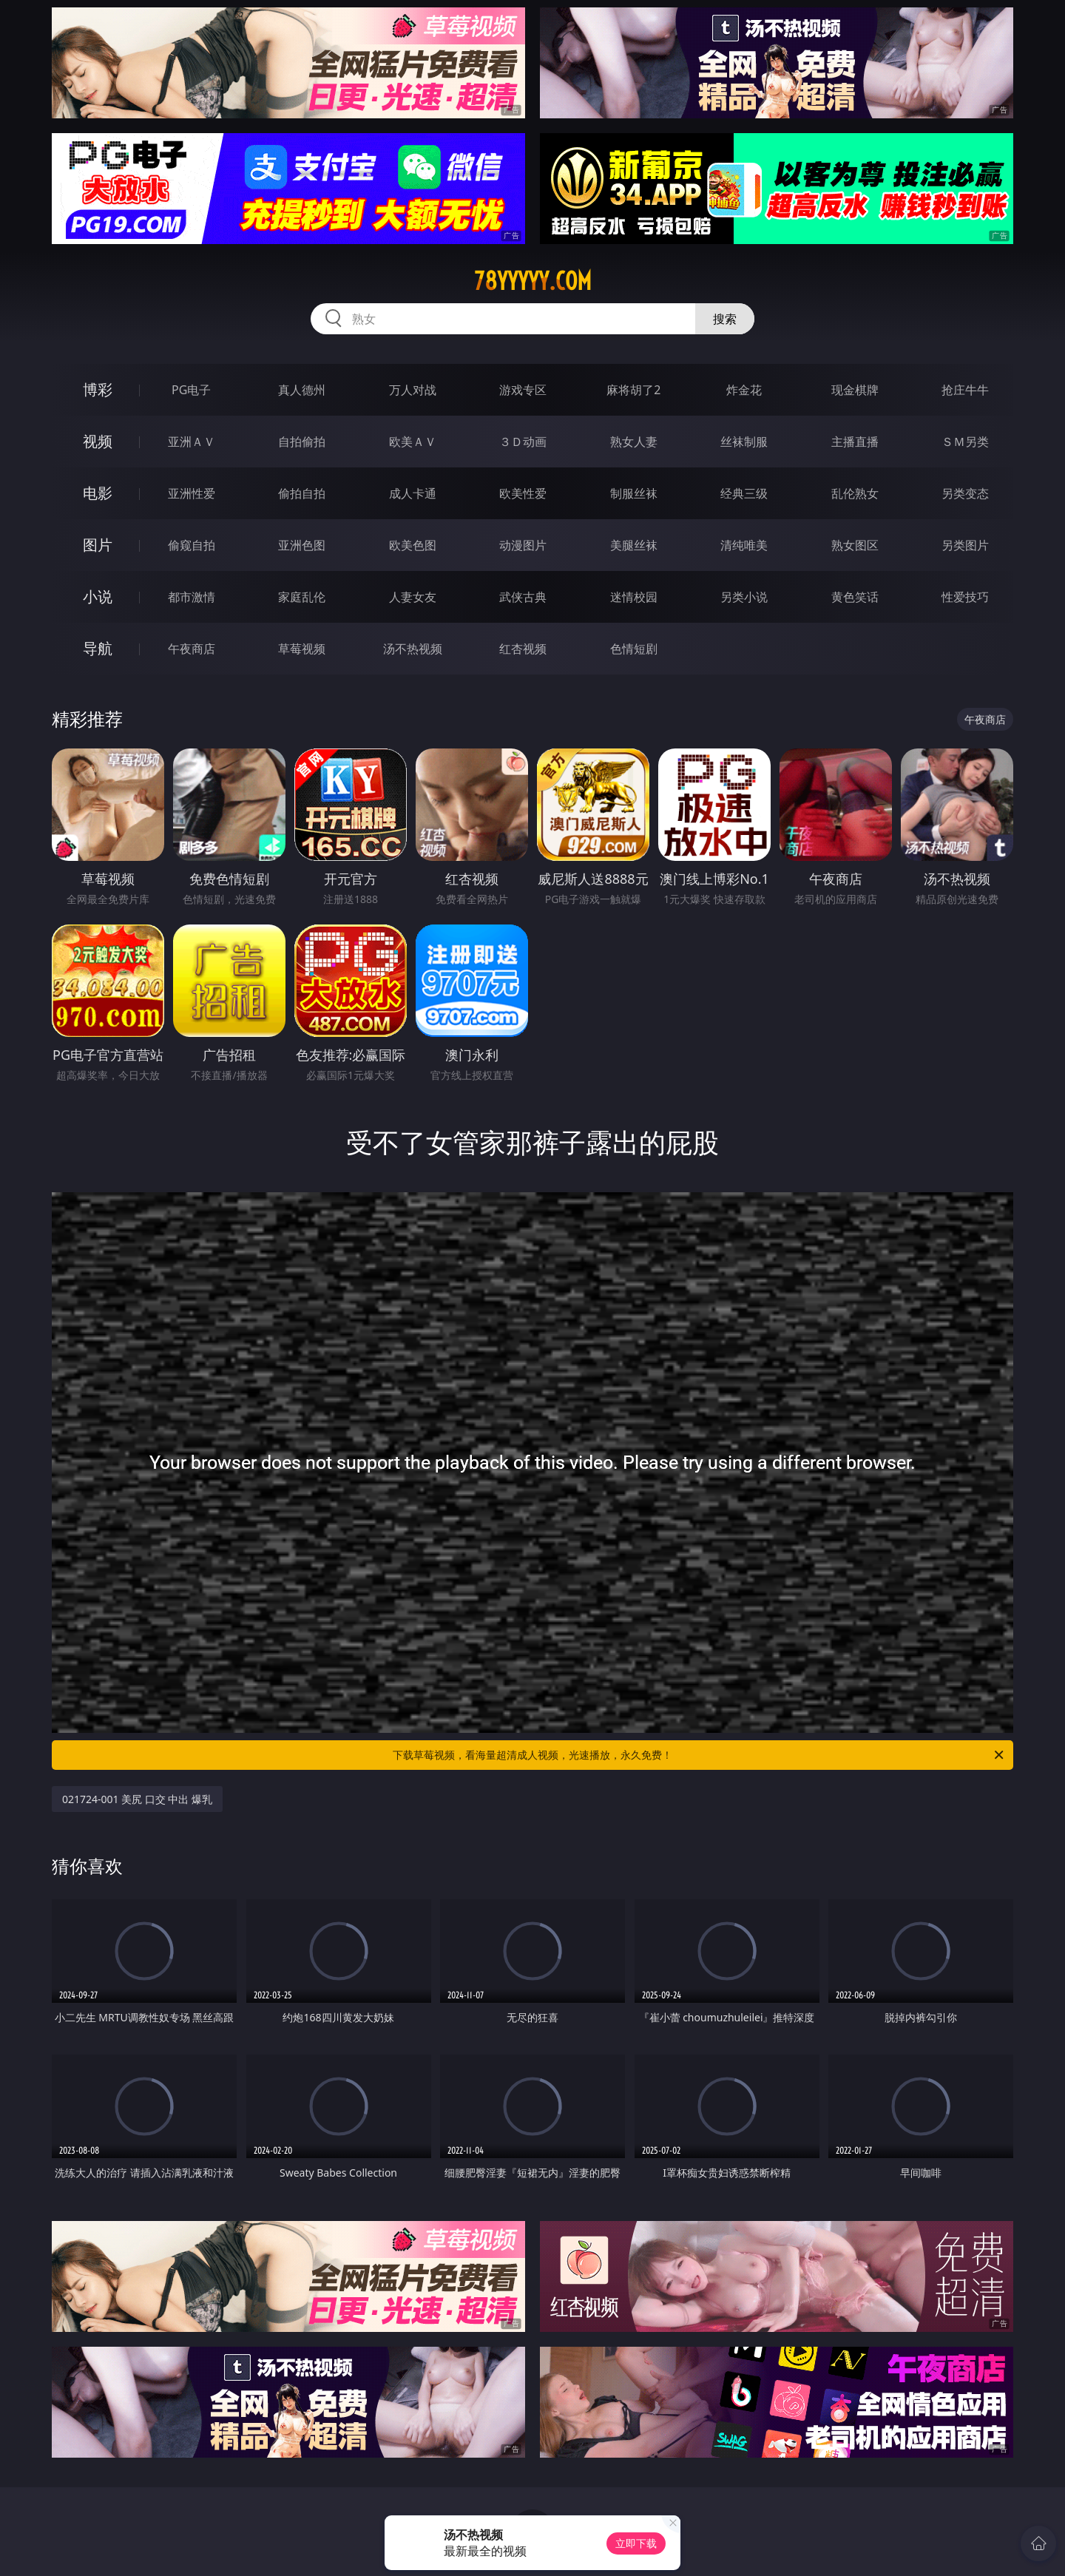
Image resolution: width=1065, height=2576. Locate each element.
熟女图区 (855, 545)
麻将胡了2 (633, 390)
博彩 (97, 389)
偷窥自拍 (191, 545)
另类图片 (965, 545)
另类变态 (965, 493)
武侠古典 (523, 597)
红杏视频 (523, 648)
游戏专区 (523, 390)
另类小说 (744, 597)
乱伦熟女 (855, 493)
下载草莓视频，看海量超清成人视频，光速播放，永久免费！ (699, 1755)
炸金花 (744, 390)
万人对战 (412, 390)
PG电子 (191, 390)
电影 (97, 493)
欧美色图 (412, 545)
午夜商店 (191, 648)
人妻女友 (412, 597)
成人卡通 (412, 493)
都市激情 (191, 597)
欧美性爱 (523, 493)
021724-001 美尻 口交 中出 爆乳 (137, 1799)
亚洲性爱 (191, 493)
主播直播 (855, 441)
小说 (97, 596)
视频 (97, 441)
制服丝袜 (633, 493)
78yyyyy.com (533, 281)
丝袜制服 (744, 441)
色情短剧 (633, 648)
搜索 (725, 319)
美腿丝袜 (633, 545)
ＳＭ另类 (965, 441)
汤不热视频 (412, 648)
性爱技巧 (965, 597)
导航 (97, 648)
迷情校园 (633, 597)
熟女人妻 (633, 441)
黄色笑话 (855, 597)
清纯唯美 (744, 545)
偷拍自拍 (301, 493)
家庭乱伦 (301, 597)
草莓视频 (301, 648)
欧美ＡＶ (412, 441)
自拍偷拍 (301, 441)
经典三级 (744, 493)
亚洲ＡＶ (191, 441)
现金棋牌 (855, 390)
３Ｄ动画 (523, 441)
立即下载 (636, 2543)
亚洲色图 (301, 545)
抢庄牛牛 (965, 390)
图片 (97, 545)
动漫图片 (523, 545)
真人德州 (301, 390)
